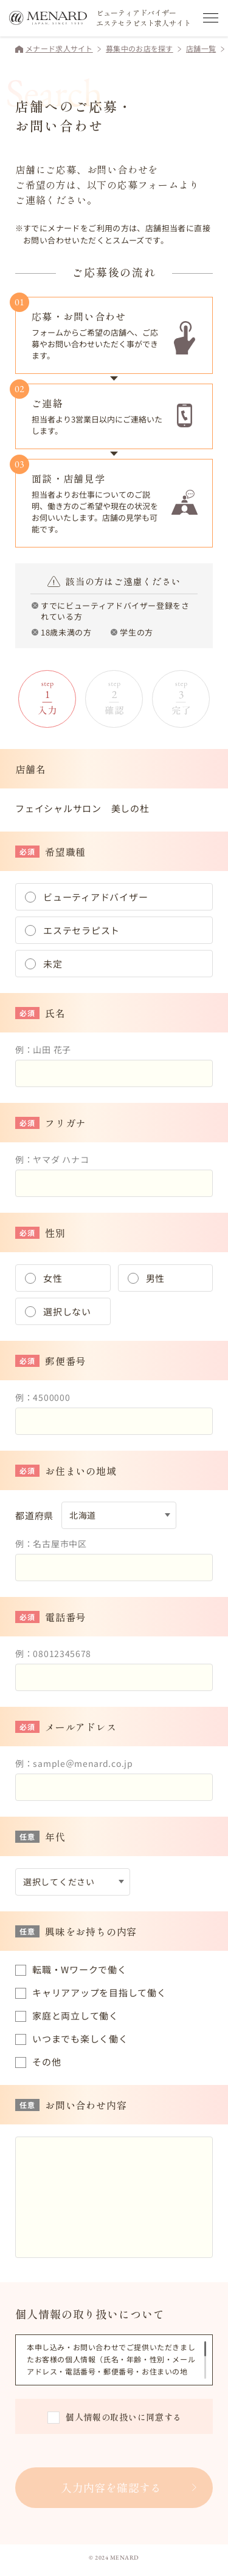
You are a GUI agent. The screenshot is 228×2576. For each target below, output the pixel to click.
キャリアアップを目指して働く (99, 1992)
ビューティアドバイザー (95, 896)
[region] (116, 2360)
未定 (53, 963)
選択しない (67, 1311)
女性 (53, 1278)
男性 (155, 1278)
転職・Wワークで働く (79, 1969)
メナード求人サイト (59, 48)
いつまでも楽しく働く (80, 2038)
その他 (46, 2061)
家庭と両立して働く (75, 2015)
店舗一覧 (201, 48)
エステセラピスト (81, 930)
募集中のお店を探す (139, 48)
